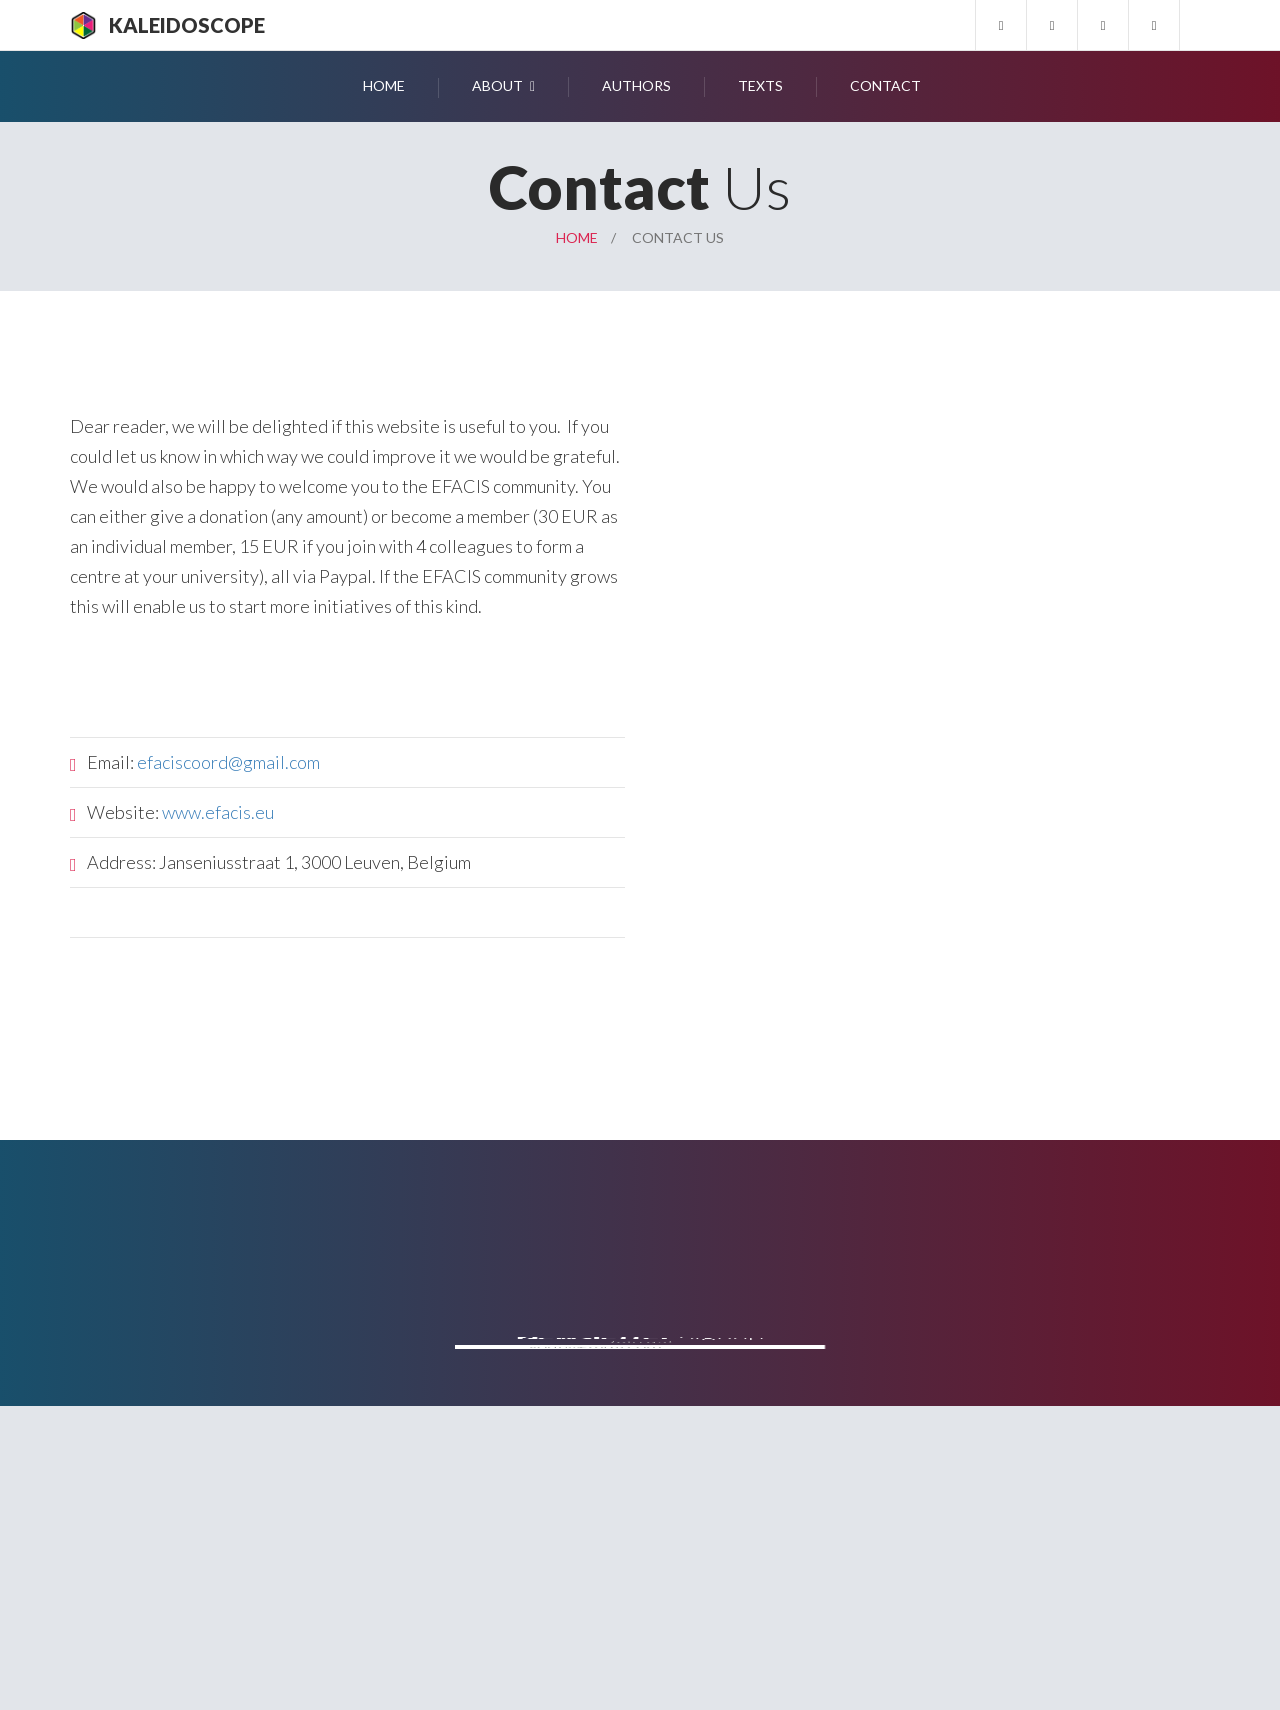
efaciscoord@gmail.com (228, 762)
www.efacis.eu (218, 812)
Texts (760, 85)
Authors (636, 85)
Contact (885, 85)
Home (384, 85)
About (497, 85)
